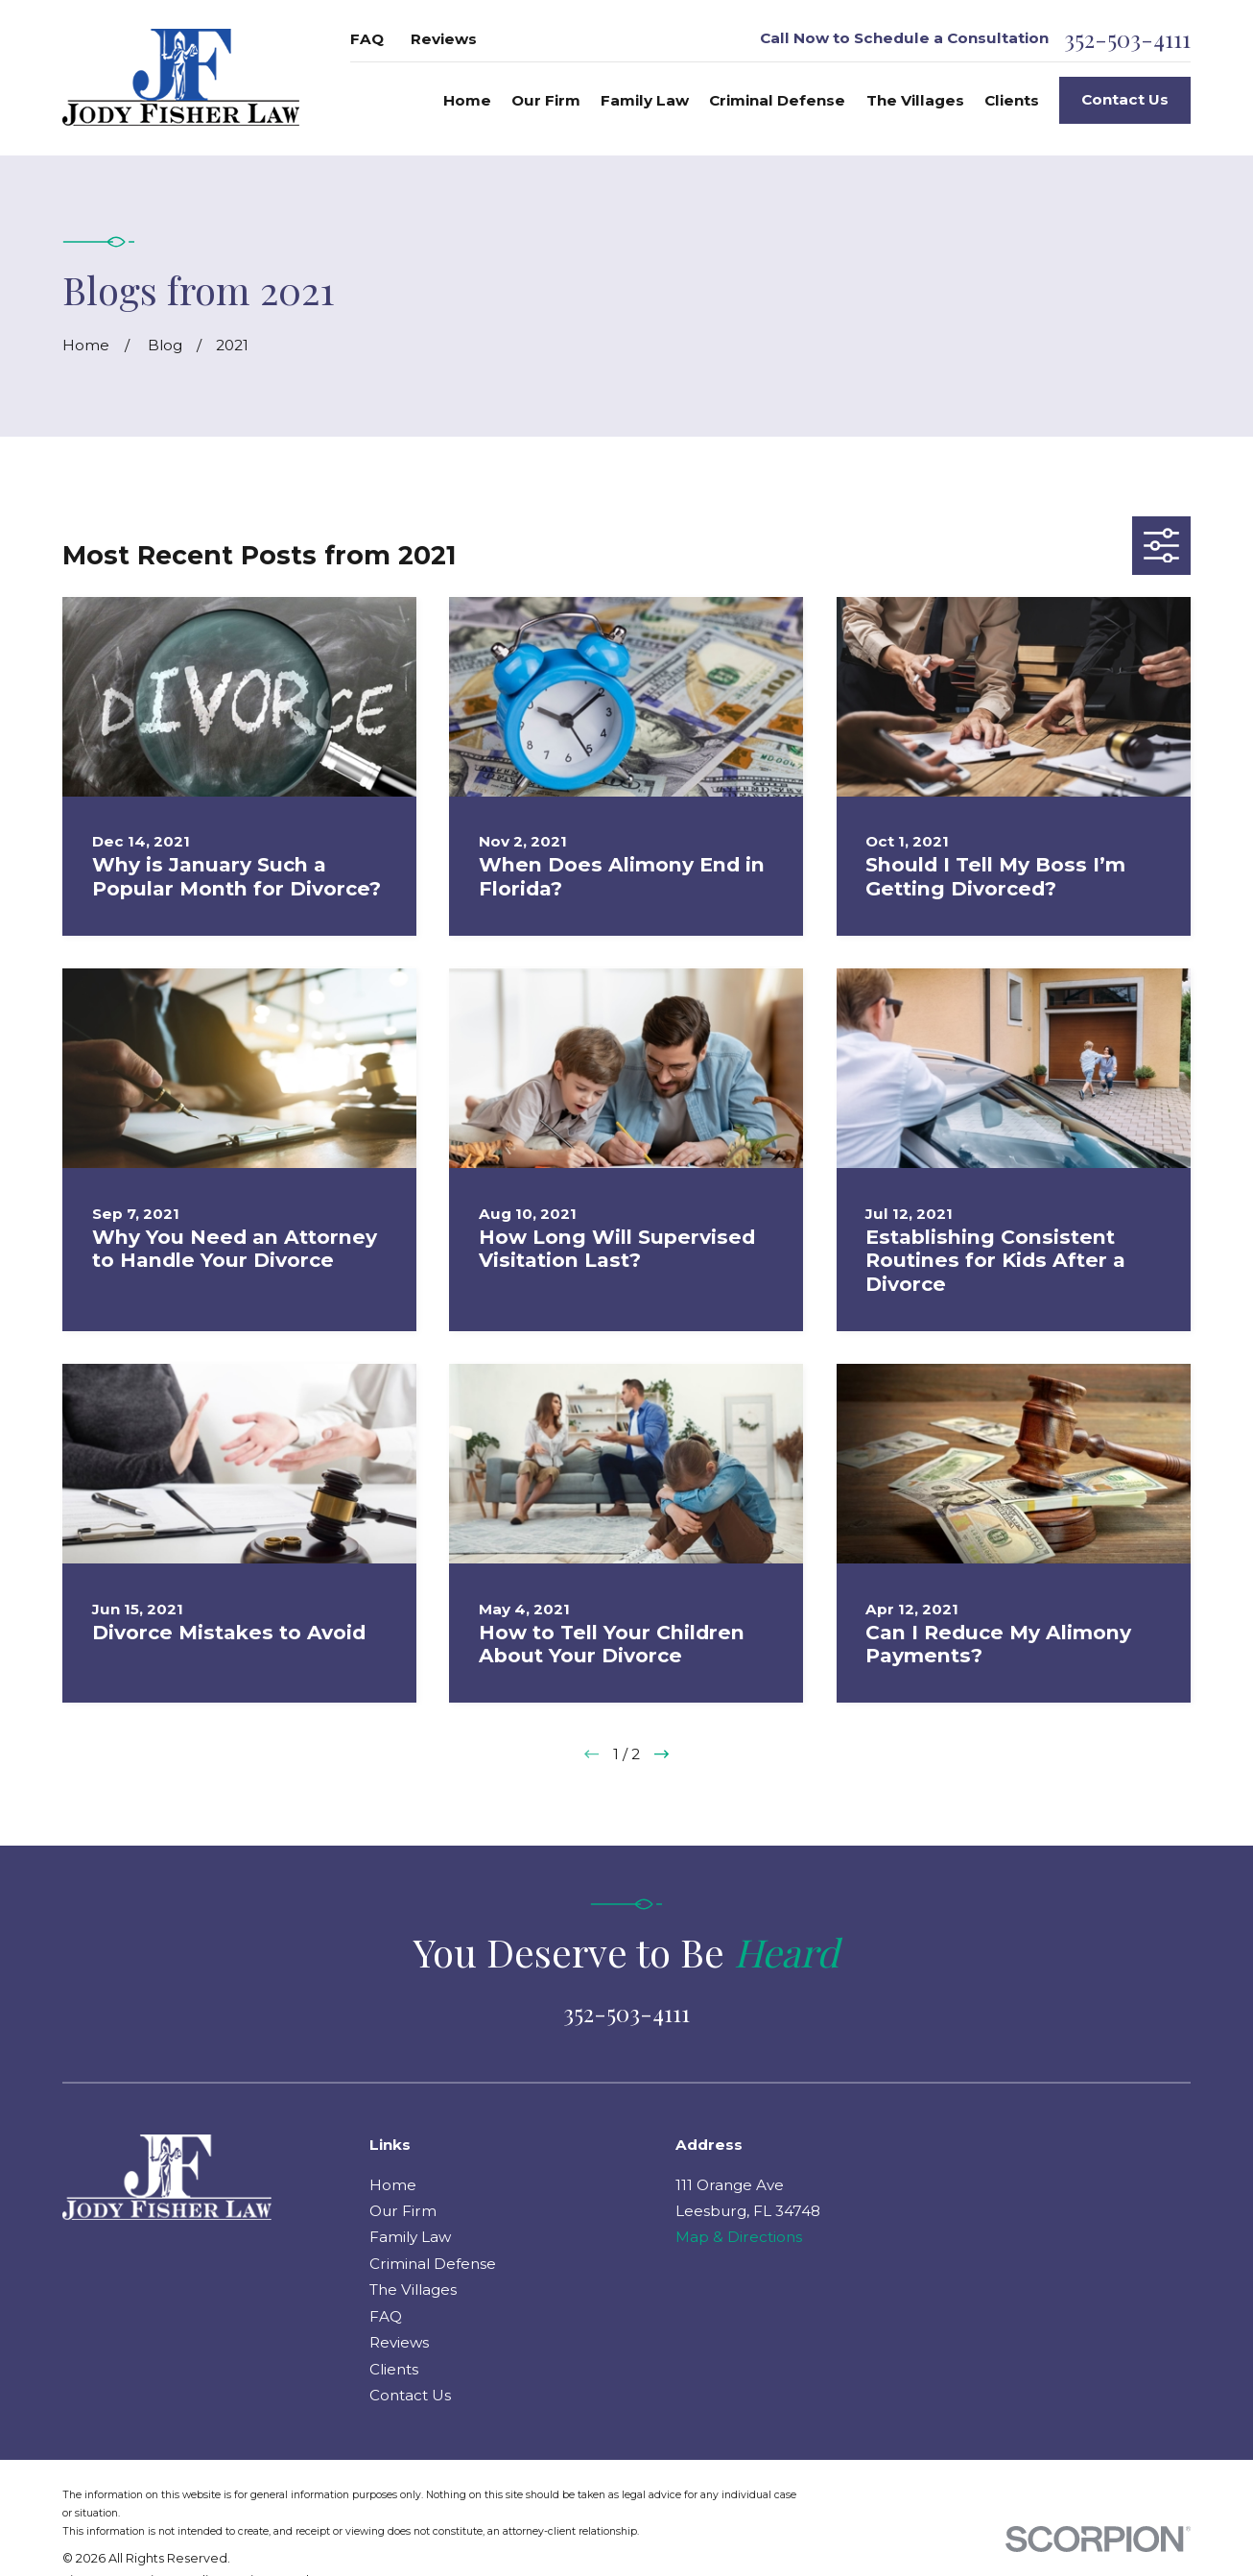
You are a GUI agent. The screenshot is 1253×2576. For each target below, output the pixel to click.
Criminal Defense (432, 2263)
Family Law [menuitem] (645, 100)
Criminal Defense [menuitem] (777, 100)
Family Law (410, 2237)
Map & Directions (738, 2237)
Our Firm (403, 2211)
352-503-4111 (1127, 39)
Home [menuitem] (467, 100)
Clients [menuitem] (1011, 100)
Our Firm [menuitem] (545, 100)
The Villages (413, 2289)
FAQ (367, 39)
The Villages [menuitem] (915, 100)
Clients (393, 2369)
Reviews (444, 39)
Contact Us (1125, 99)
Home (392, 2185)
